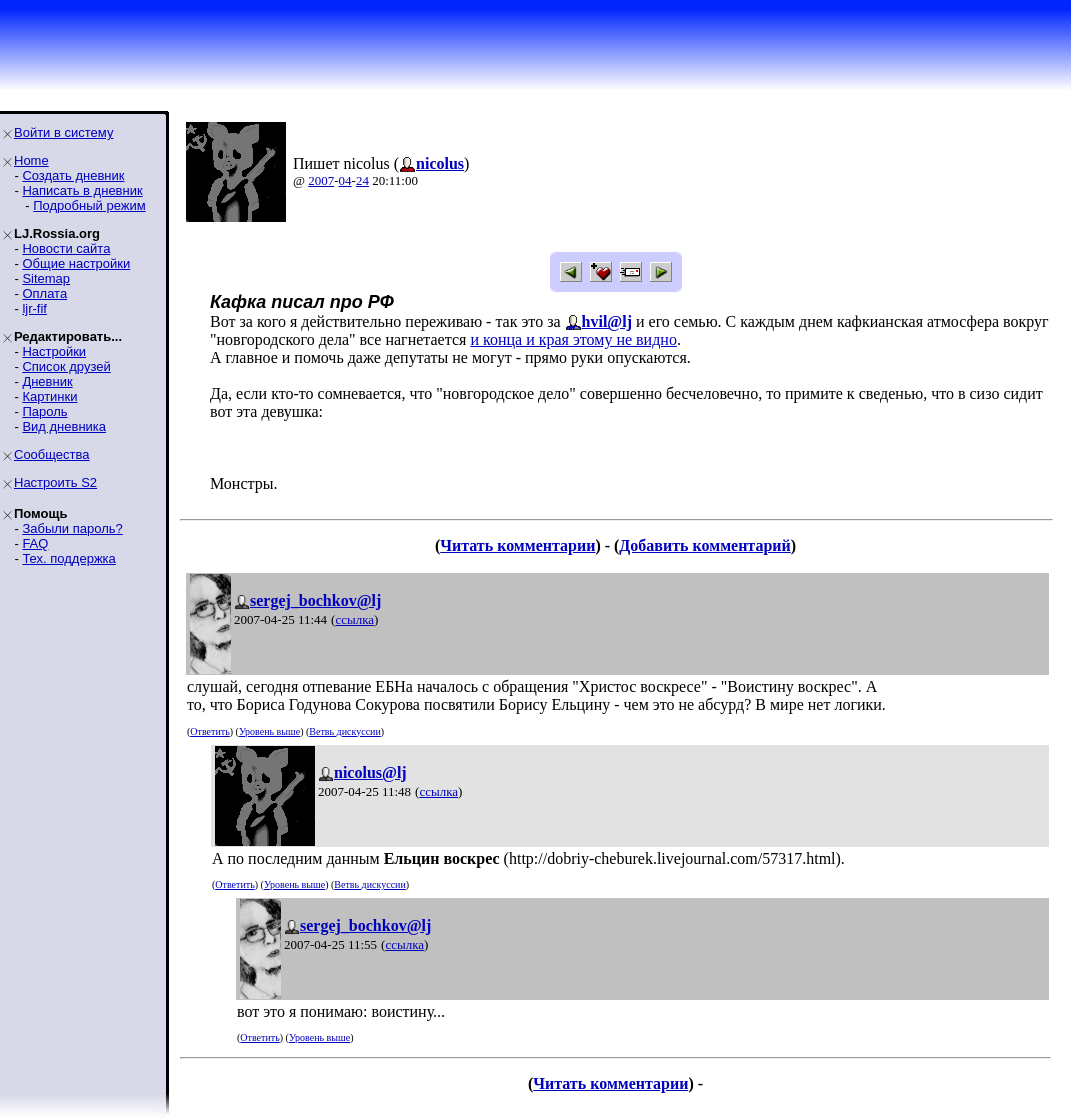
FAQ (35, 543)
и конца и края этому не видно (573, 339)
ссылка (354, 619)
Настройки (54, 351)
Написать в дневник (82, 190)
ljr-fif (34, 308)
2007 (321, 180)
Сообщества (52, 454)
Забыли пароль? (72, 528)
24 (362, 180)
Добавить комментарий (704, 545)
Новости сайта (66, 248)
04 (345, 180)
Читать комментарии (517, 545)
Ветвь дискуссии (344, 731)
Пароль (44, 411)
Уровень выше (269, 731)
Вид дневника (64, 426)
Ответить (209, 731)
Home (31, 160)
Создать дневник (73, 175)
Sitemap (46, 278)
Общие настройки (76, 263)
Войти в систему (63, 132)
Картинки (49, 396)
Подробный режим (89, 205)
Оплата (44, 293)
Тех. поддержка (68, 558)
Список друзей (66, 366)
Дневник (47, 381)
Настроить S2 (55, 482)
